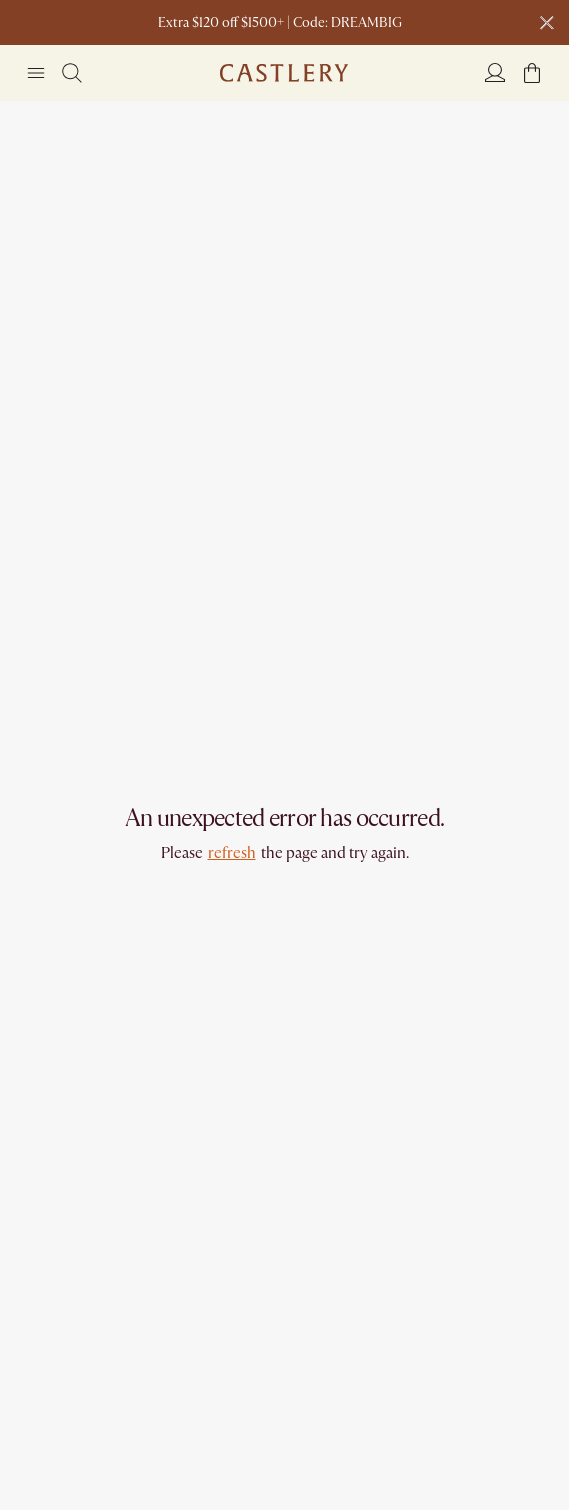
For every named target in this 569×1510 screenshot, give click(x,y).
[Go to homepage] (284, 73)
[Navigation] (36, 73)
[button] (532, 73)
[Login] (495, 72)
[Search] (72, 73)
